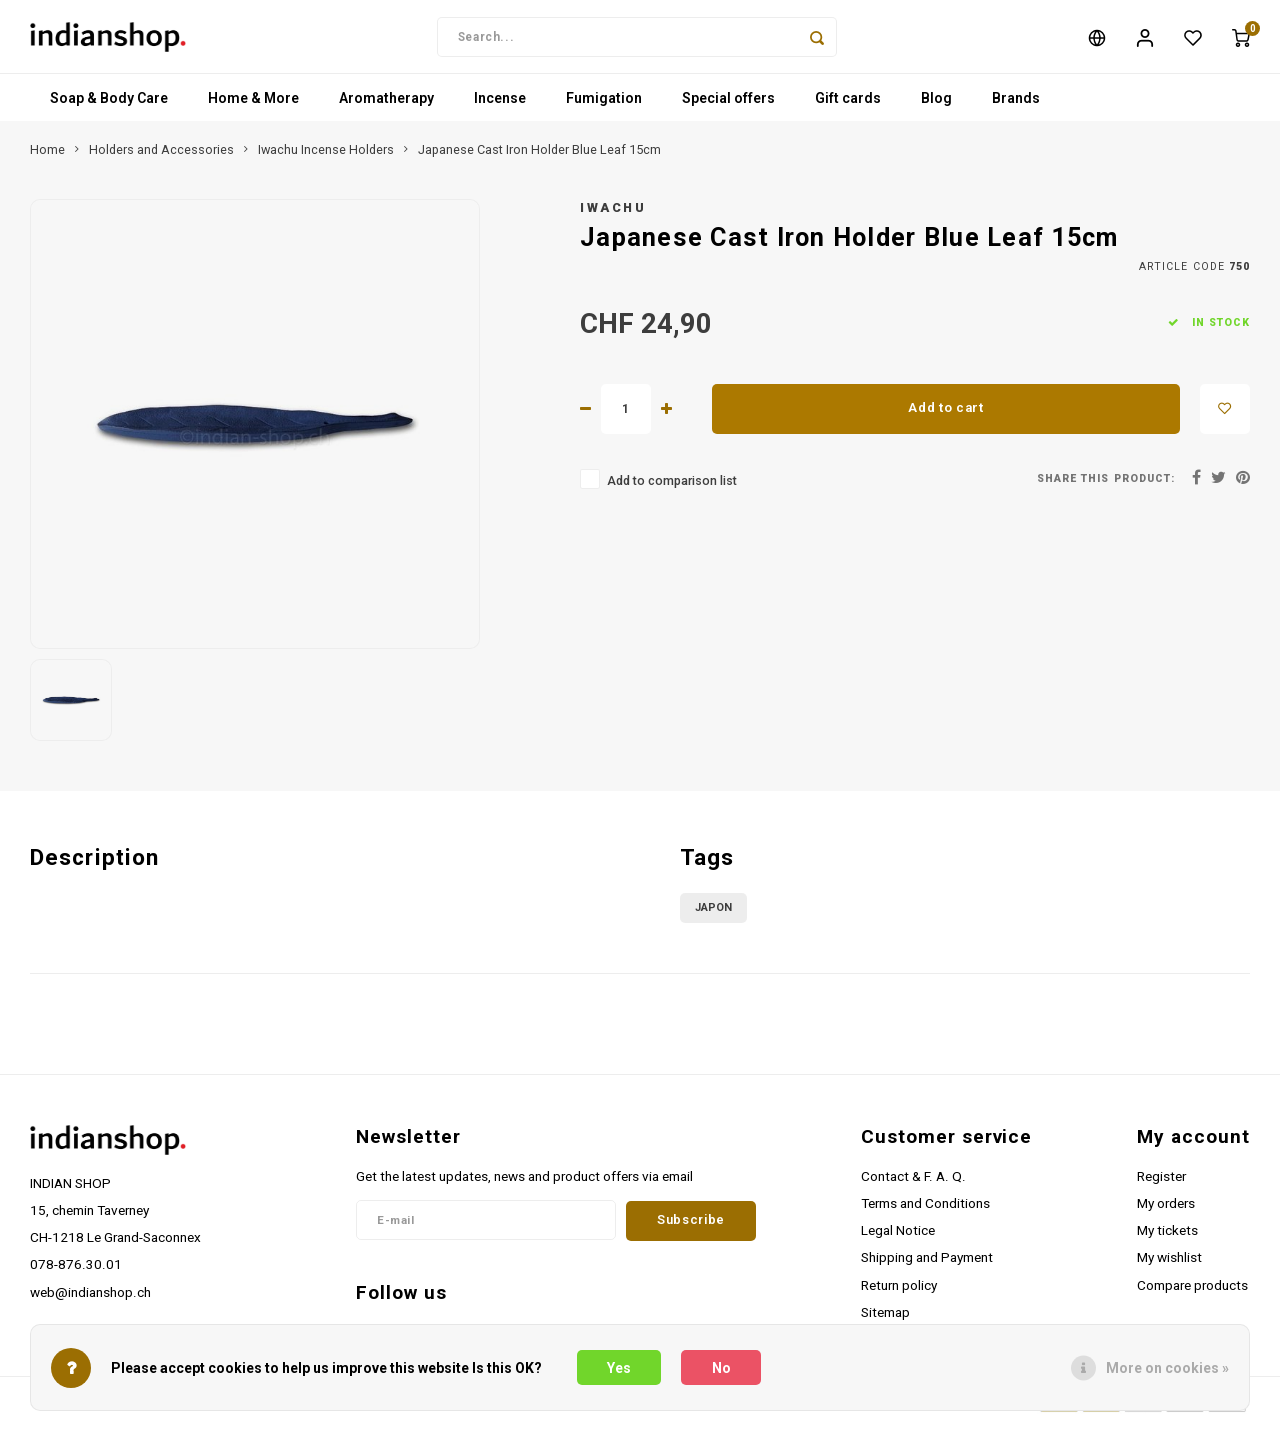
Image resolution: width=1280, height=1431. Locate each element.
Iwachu (613, 214)
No (721, 1368)
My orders (1166, 1210)
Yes (619, 1368)
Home (47, 156)
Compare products (1192, 1292)
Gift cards (848, 105)
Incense (500, 105)
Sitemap (885, 1319)
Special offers (728, 105)
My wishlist (1169, 1264)
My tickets (1167, 1237)
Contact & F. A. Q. (913, 1183)
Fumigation (604, 105)
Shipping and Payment (927, 1264)
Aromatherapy (386, 105)
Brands (1016, 105)
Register (1161, 1183)
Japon (713, 914)
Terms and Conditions (925, 1210)
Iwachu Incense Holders (326, 156)
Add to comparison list (672, 487)
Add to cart (945, 414)
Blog (936, 105)
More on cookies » (1167, 1368)
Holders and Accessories (161, 156)
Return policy (899, 1292)
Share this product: (1106, 485)
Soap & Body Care (109, 105)
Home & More (253, 105)
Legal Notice (898, 1237)
